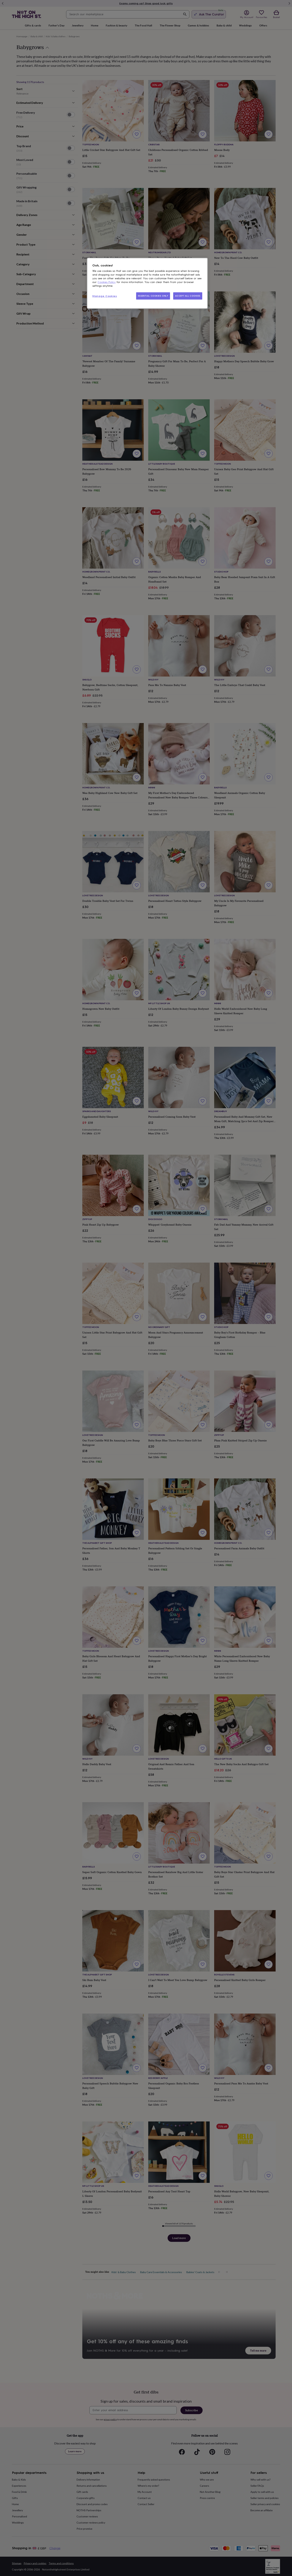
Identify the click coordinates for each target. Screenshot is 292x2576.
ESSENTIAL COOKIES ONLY (153, 296)
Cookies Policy (107, 282)
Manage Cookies (104, 296)
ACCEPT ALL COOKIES (187, 296)
